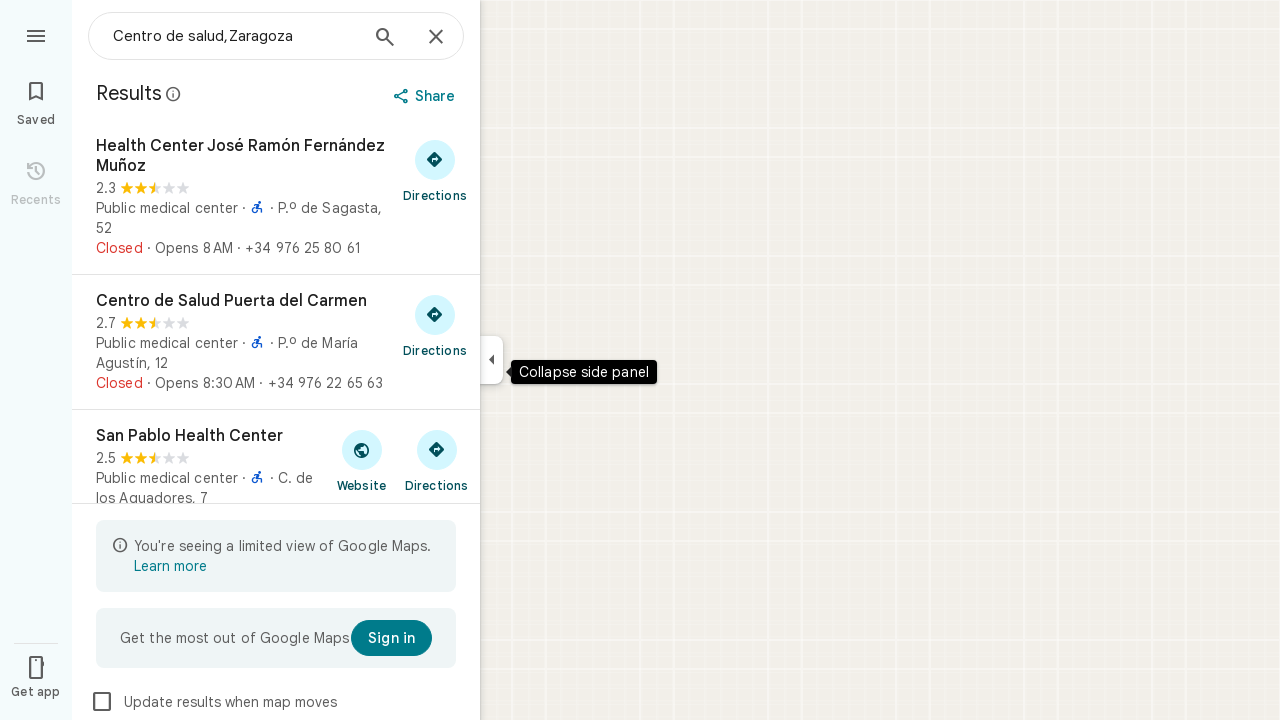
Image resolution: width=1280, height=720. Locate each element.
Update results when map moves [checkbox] (213, 702)
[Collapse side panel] (491, 360)
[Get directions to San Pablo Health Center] (436, 460)
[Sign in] (391, 638)
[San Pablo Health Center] (276, 487)
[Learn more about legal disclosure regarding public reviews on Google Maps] (174, 94)
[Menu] (36, 34)
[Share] (426, 96)
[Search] (385, 39)
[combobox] (235, 36)
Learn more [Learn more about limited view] (170, 566)
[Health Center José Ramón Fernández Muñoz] (276, 197)
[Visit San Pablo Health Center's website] (361, 460)
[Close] (436, 38)
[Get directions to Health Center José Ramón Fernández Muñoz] (435, 170)
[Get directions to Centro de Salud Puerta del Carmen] (435, 325)
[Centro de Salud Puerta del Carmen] (276, 342)
